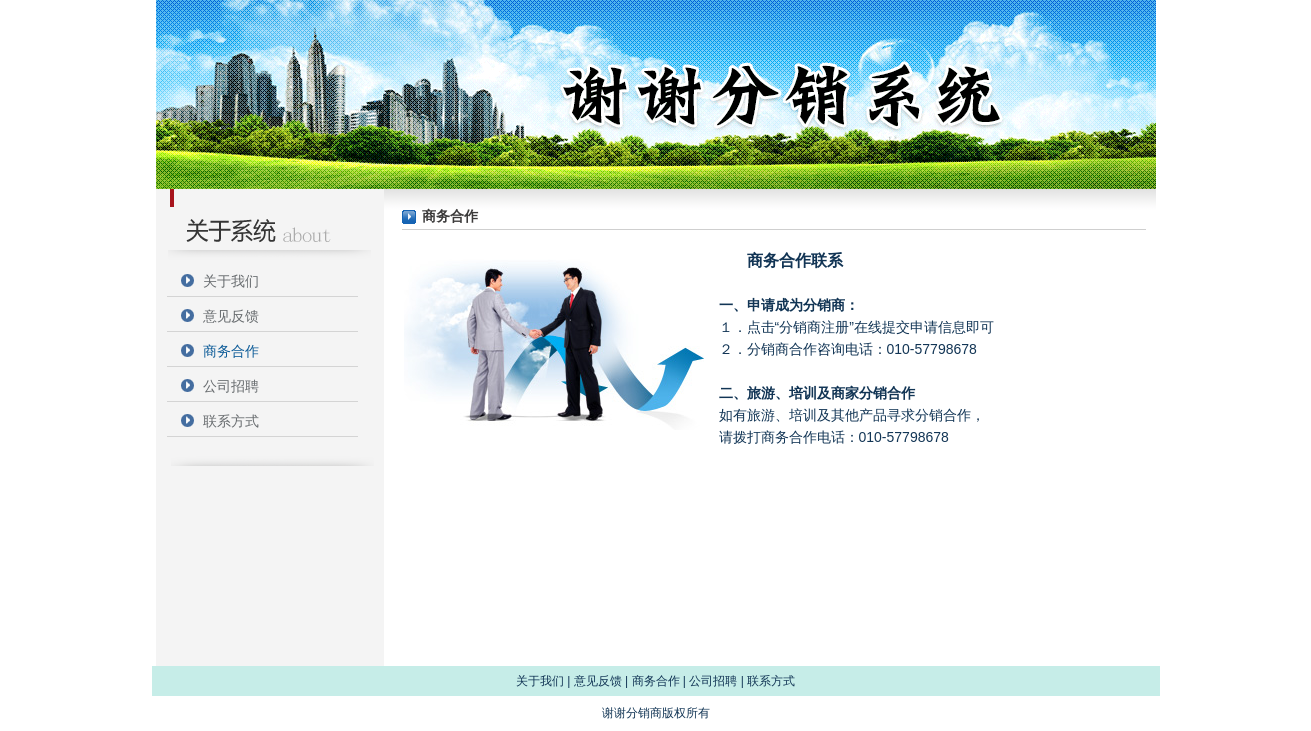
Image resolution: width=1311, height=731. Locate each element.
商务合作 (231, 351)
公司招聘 (231, 386)
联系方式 (231, 421)
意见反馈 (231, 316)
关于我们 (231, 281)
